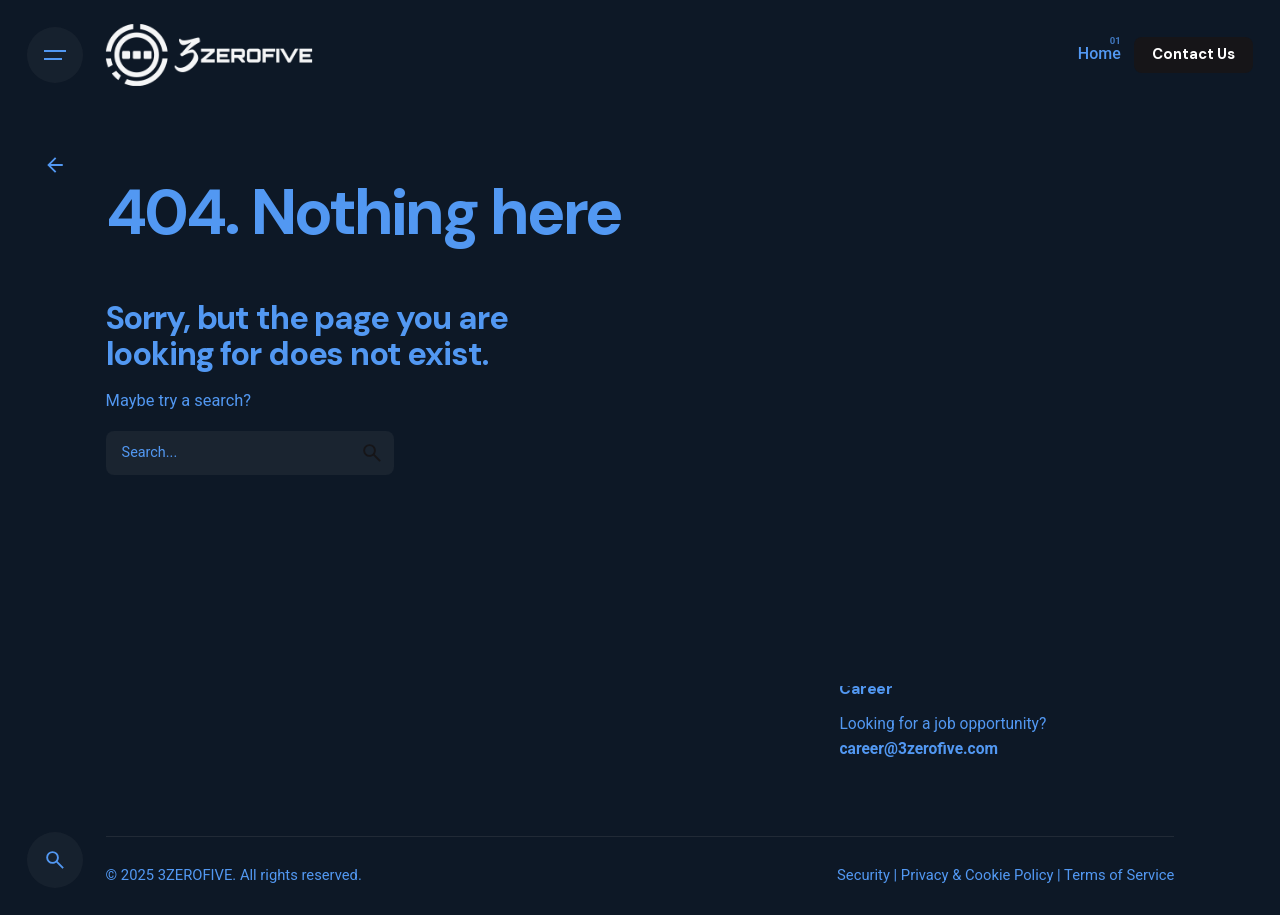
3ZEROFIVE (195, 875)
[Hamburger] (55, 55)
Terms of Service (1119, 875)
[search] (372, 453)
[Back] (55, 165)
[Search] (55, 860)
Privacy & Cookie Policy (977, 875)
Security (863, 875)
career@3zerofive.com (918, 749)
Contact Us (1193, 54)
